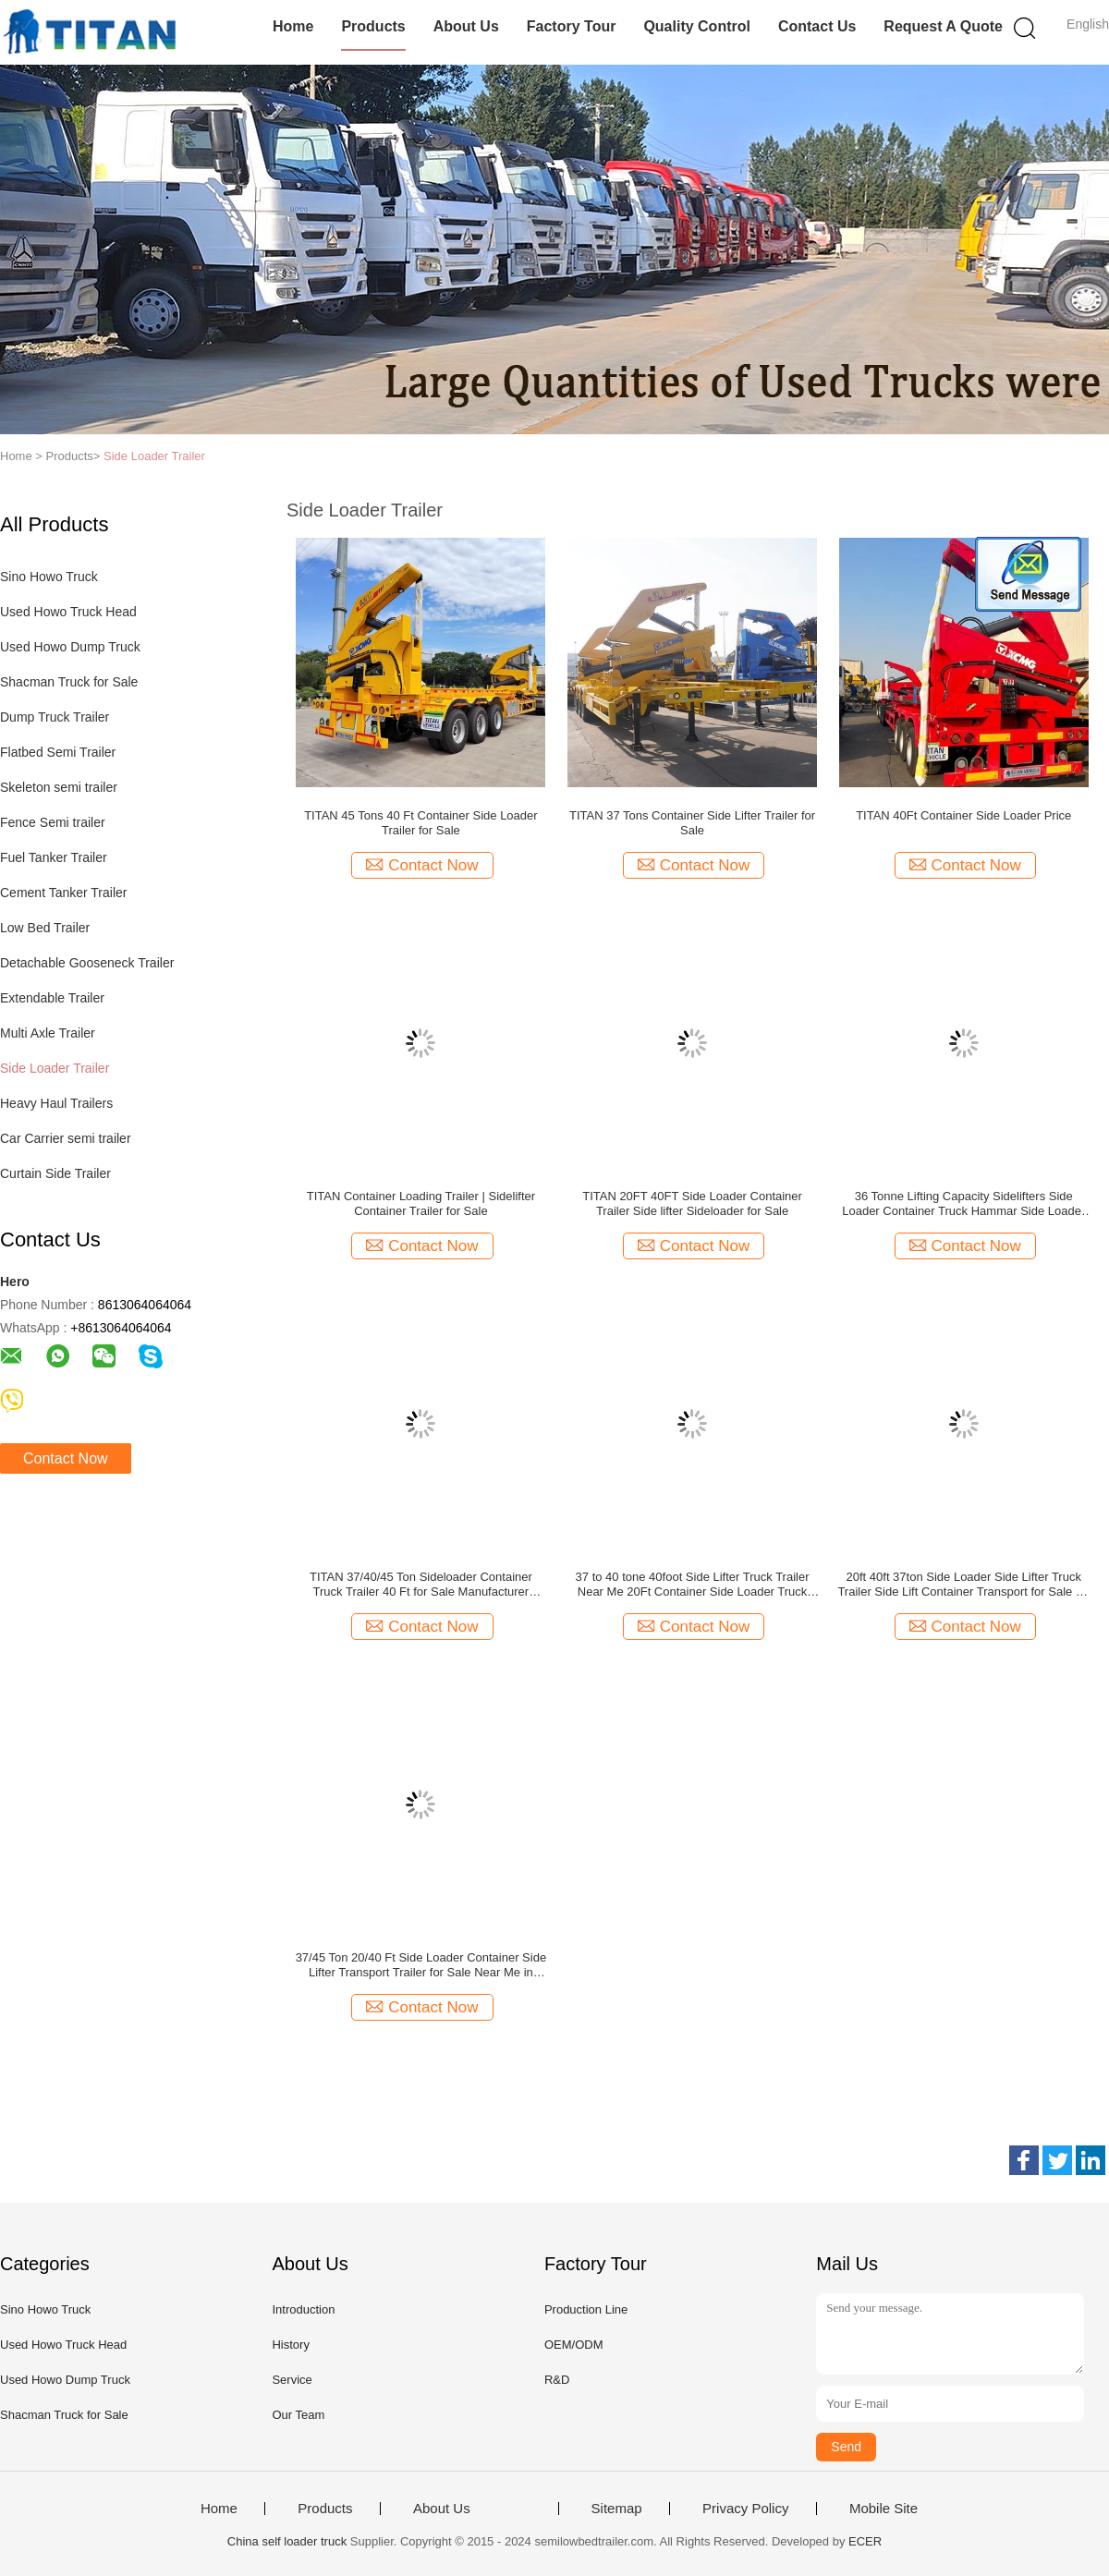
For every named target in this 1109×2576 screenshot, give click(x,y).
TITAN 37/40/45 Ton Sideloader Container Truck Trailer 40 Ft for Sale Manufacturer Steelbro (421, 1584)
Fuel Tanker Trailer (53, 857)
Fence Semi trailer (52, 822)
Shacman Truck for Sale (69, 681)
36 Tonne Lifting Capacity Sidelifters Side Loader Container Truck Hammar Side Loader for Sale (963, 1204)
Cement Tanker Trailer (63, 892)
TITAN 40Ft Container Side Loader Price (963, 815)
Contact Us (817, 26)
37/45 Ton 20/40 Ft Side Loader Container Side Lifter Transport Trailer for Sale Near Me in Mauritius (421, 1965)
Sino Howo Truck (49, 576)
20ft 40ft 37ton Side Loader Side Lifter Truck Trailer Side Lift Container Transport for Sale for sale (963, 1584)
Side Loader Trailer (154, 456)
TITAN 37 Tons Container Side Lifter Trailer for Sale (692, 822)
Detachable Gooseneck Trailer (87, 962)
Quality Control (696, 26)
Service (291, 2380)
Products (373, 26)
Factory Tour (571, 26)
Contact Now (65, 1458)
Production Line (586, 2309)
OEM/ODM (573, 2344)
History (290, 2344)
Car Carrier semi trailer (65, 1138)
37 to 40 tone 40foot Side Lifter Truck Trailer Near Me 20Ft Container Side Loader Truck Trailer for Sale (693, 1584)
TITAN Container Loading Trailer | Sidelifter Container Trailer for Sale (421, 1203)
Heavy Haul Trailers (56, 1103)
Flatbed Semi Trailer (58, 752)
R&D (556, 2380)
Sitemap (616, 2508)
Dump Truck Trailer (54, 717)
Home (293, 26)
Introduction (303, 2309)
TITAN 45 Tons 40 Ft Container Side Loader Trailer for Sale (420, 822)
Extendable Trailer (52, 997)
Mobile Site (883, 2508)
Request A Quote (943, 26)
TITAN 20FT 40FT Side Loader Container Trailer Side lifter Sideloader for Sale (692, 1203)
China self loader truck (287, 2541)
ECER (865, 2541)
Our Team (298, 2415)
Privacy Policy (745, 2508)
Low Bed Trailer (45, 927)
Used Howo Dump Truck (70, 646)
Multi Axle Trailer (47, 1033)
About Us (466, 26)
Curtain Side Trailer (55, 1173)
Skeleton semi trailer (58, 787)
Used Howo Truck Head (68, 611)
